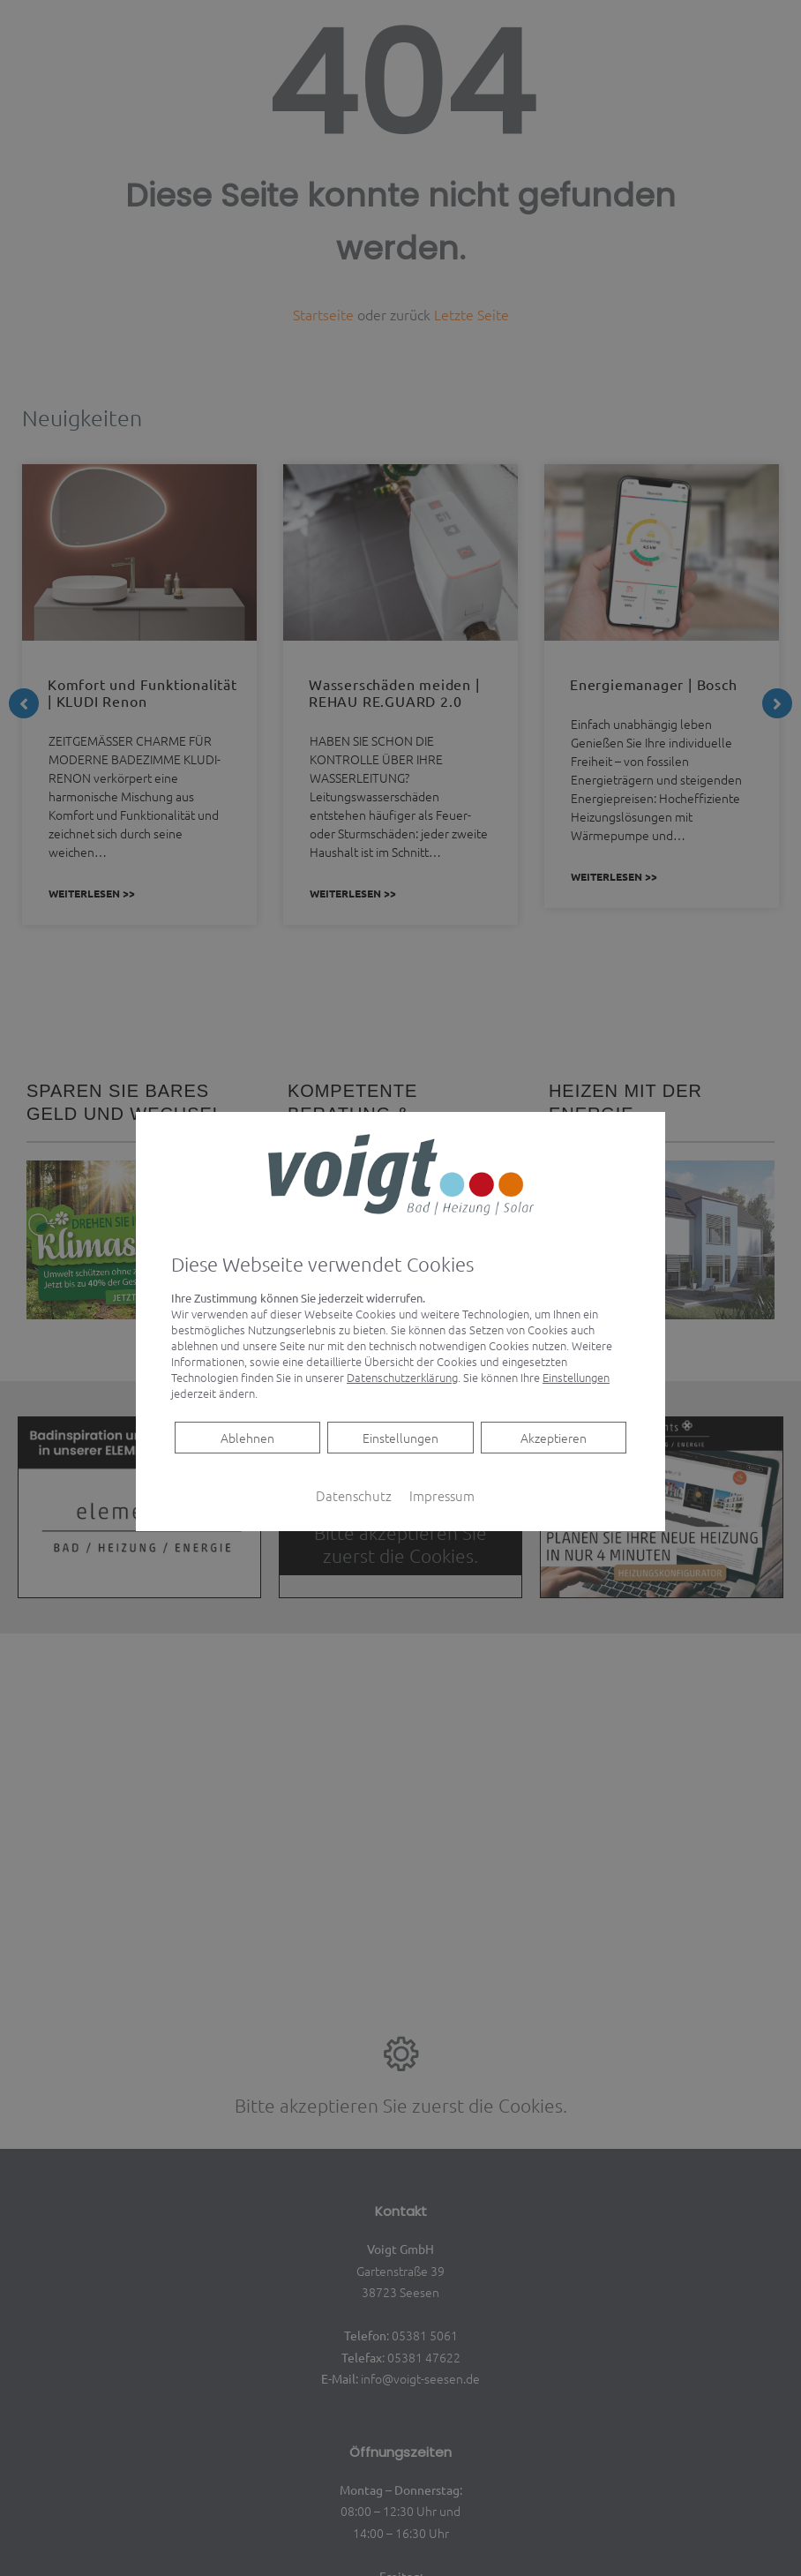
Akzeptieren (553, 1437)
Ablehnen (247, 1437)
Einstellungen (400, 1437)
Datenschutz (354, 1495)
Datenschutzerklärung (402, 1377)
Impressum (442, 1495)
